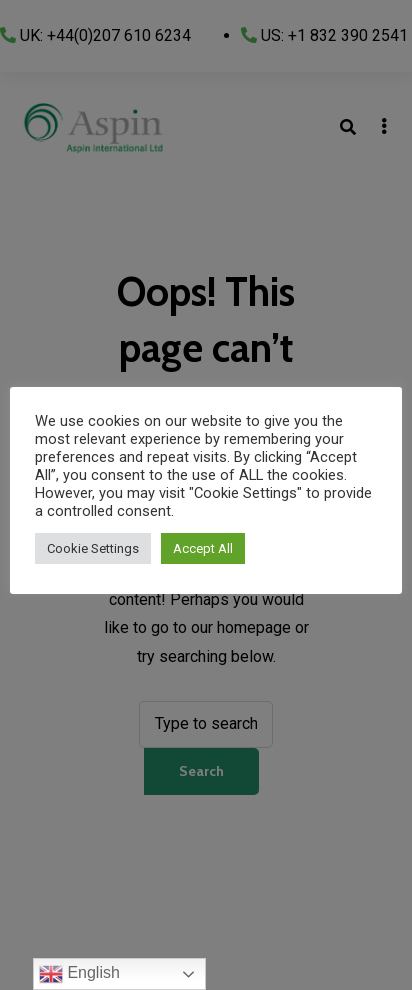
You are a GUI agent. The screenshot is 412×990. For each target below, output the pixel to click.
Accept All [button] (203, 548)
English (79, 974)
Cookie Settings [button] (93, 548)
